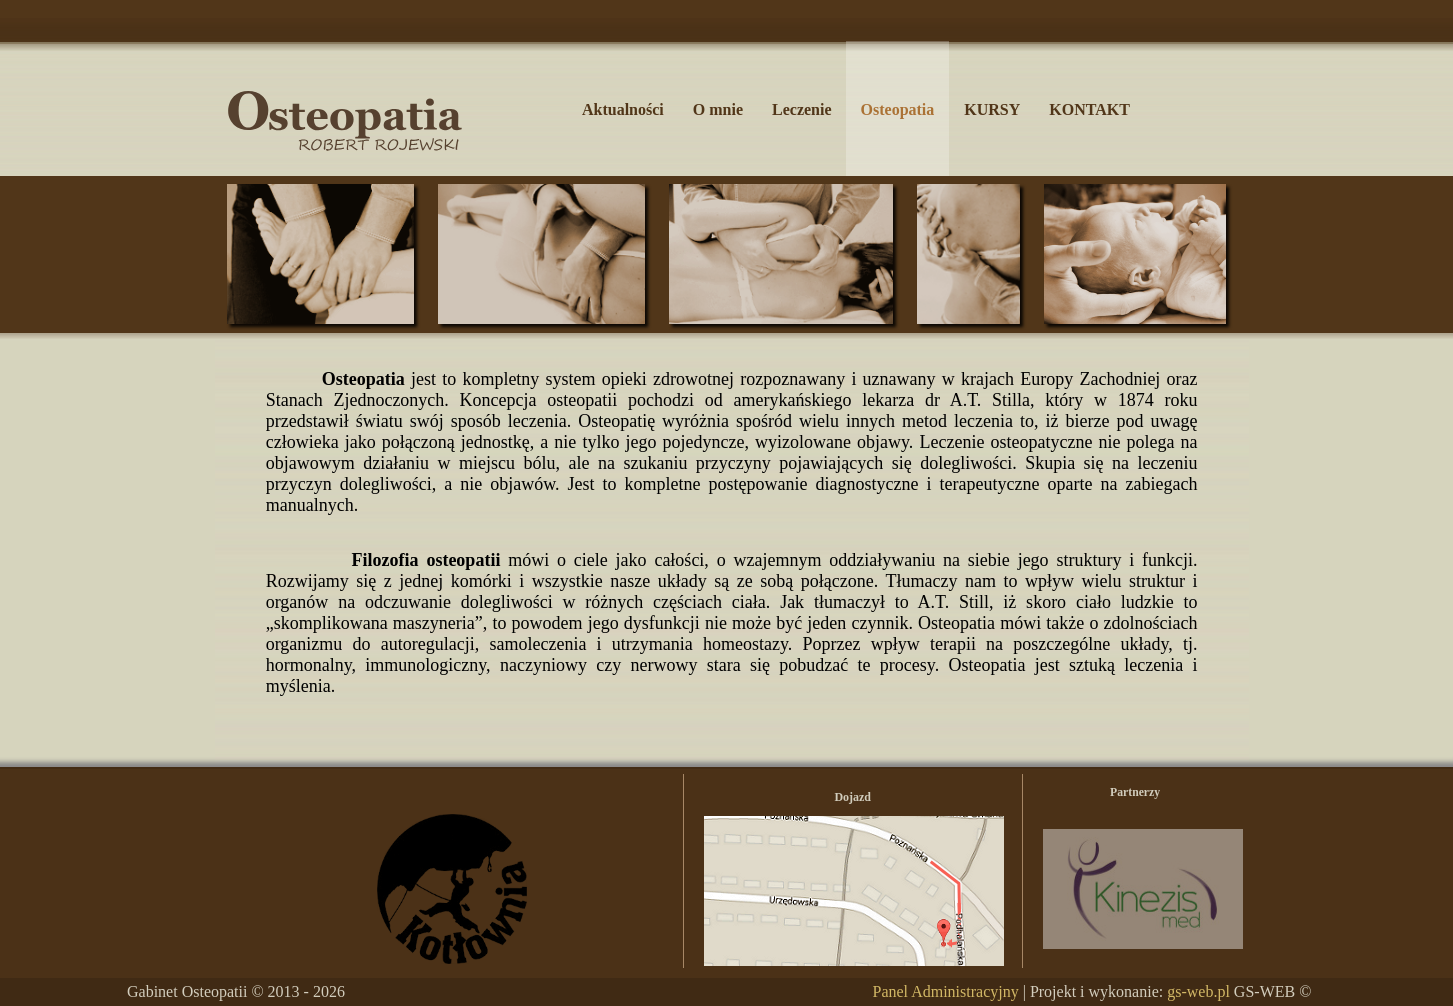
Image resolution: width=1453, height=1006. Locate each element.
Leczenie (802, 109)
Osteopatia (898, 109)
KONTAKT (1089, 109)
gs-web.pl (1198, 991)
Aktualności (623, 109)
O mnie (718, 109)
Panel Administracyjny (945, 991)
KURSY (992, 109)
